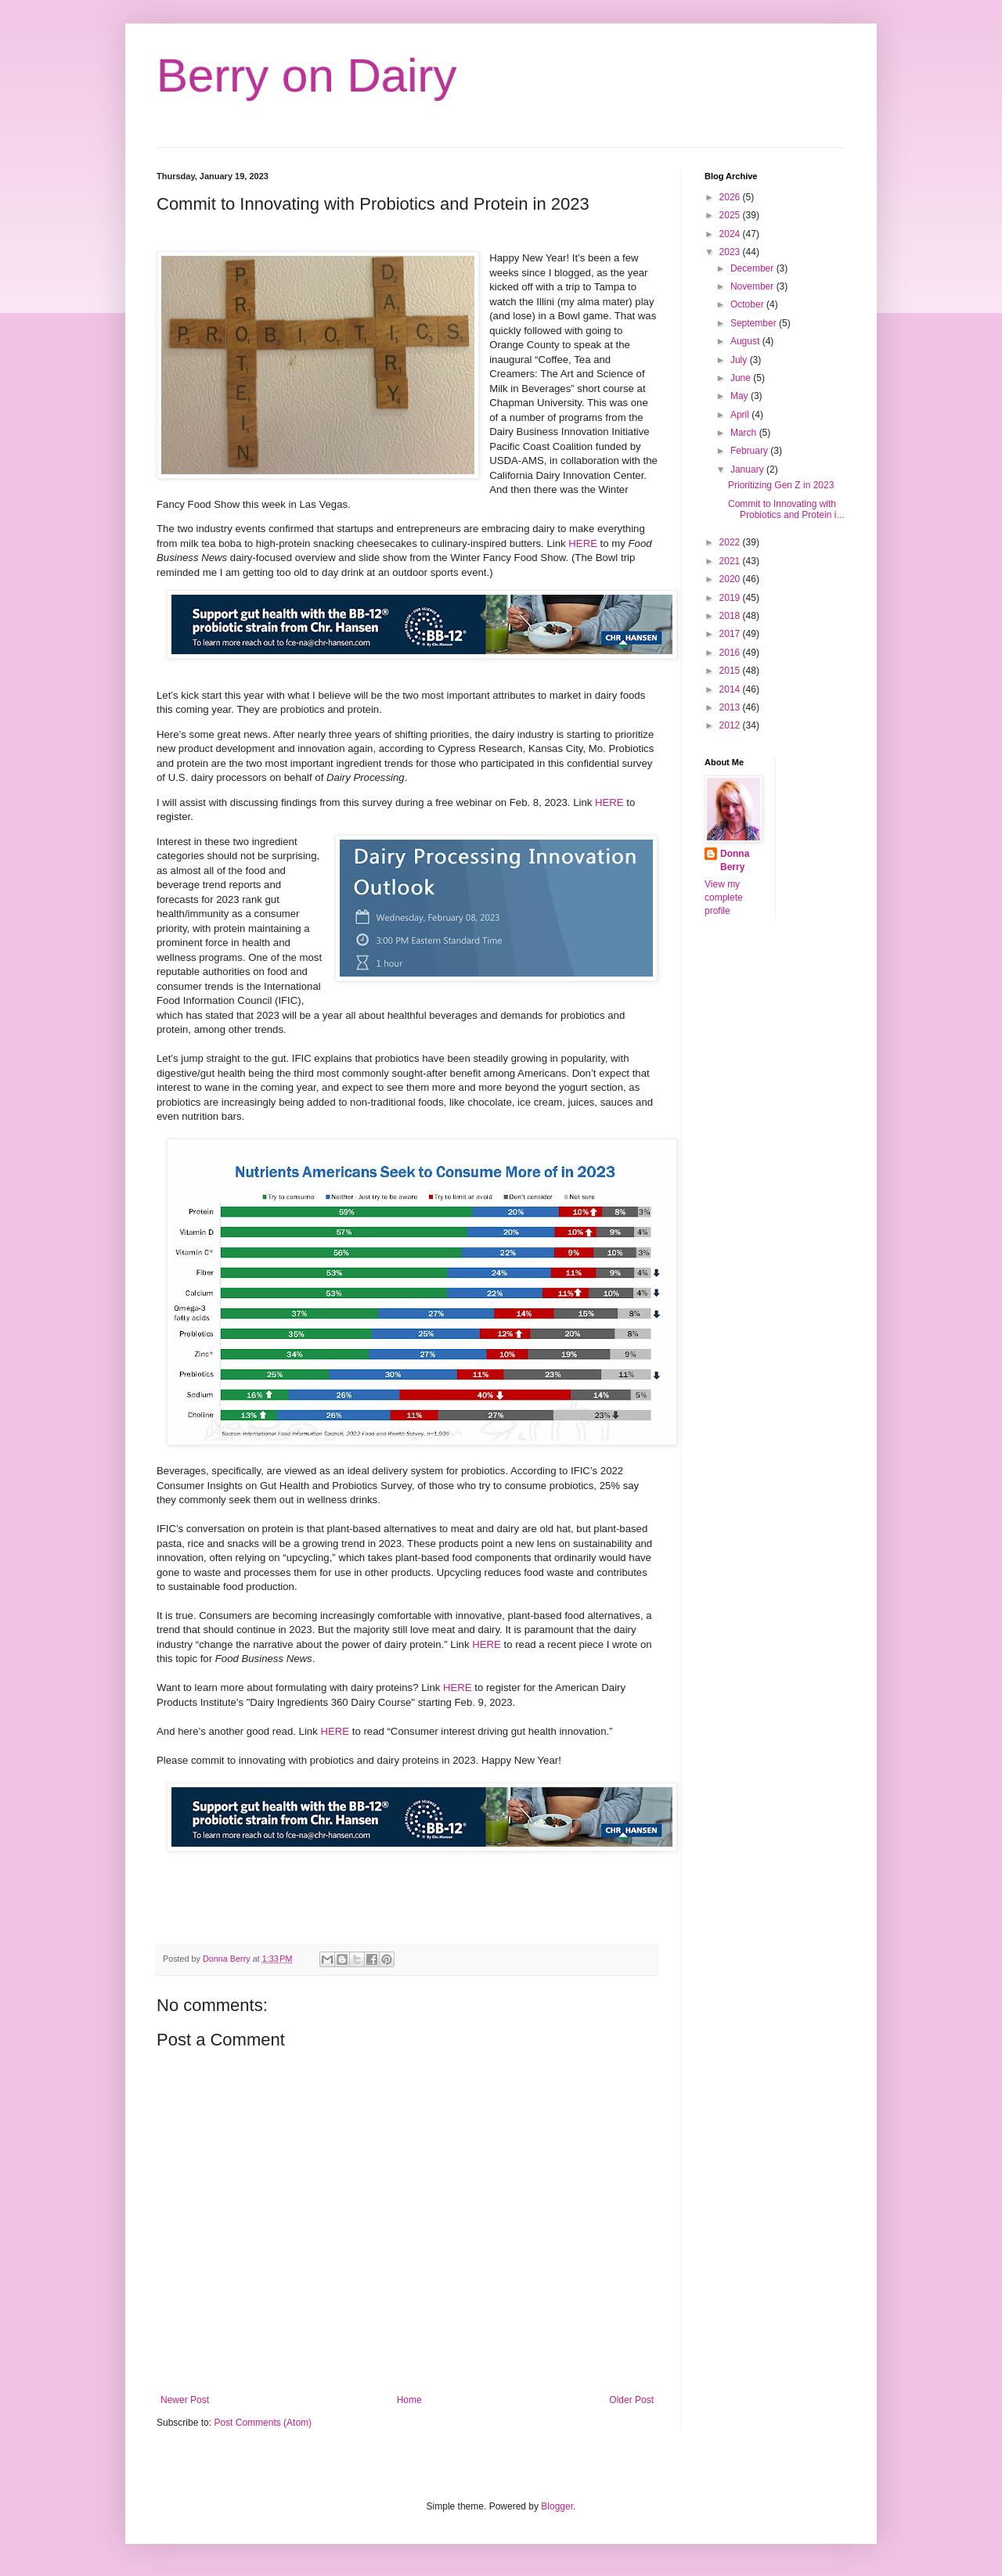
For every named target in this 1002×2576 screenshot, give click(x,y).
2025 (731, 215)
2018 (731, 615)
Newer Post (184, 2399)
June (741, 377)
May (740, 395)
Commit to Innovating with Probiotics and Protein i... (786, 509)
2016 (731, 652)
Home (409, 2399)
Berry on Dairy (306, 75)
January (748, 469)
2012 (731, 725)
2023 (731, 251)
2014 (731, 689)
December (753, 268)
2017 (731, 633)
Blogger (557, 2506)
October (748, 304)
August (746, 341)
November (753, 286)
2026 (731, 197)
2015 (731, 670)
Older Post (631, 2399)
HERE (582, 543)
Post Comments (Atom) (263, 2422)
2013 (731, 707)
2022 (731, 542)
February (750, 450)
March (744, 432)
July (740, 359)
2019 (731, 597)
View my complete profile (724, 897)
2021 (731, 561)
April (741, 414)
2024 (731, 233)
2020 (731, 579)
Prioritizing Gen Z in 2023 (781, 485)
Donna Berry (734, 860)
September (754, 323)
